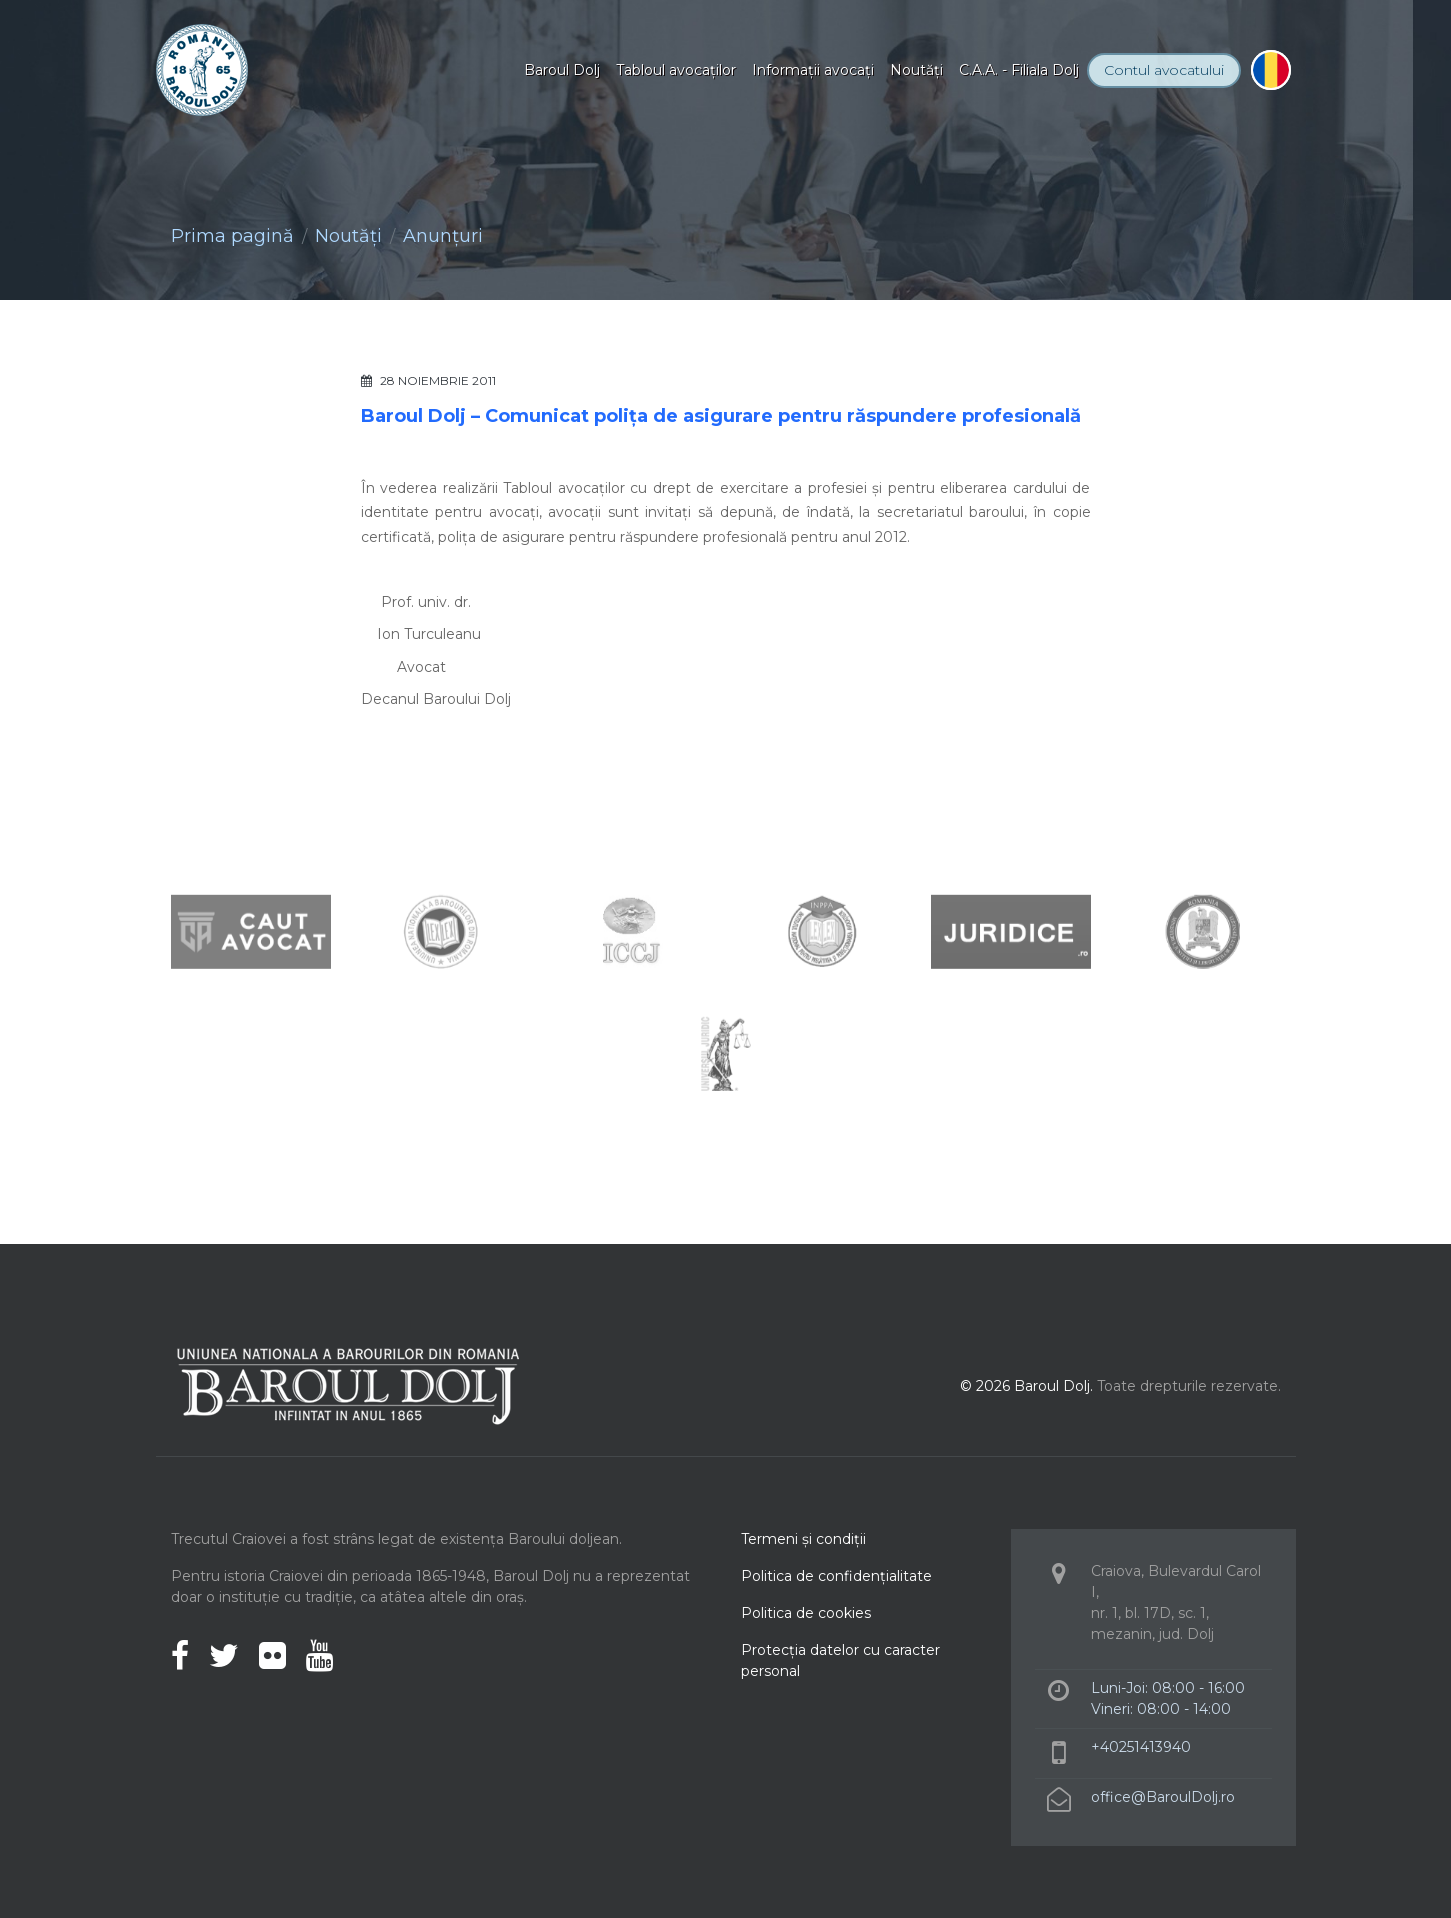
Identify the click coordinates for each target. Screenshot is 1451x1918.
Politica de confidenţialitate (836, 1576)
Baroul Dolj (562, 70)
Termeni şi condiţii (803, 1539)
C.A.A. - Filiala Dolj (1019, 70)
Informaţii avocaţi (813, 70)
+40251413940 (1141, 1747)
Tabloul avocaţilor (676, 70)
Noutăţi (916, 70)
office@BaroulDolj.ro (1163, 1797)
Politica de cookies (806, 1613)
